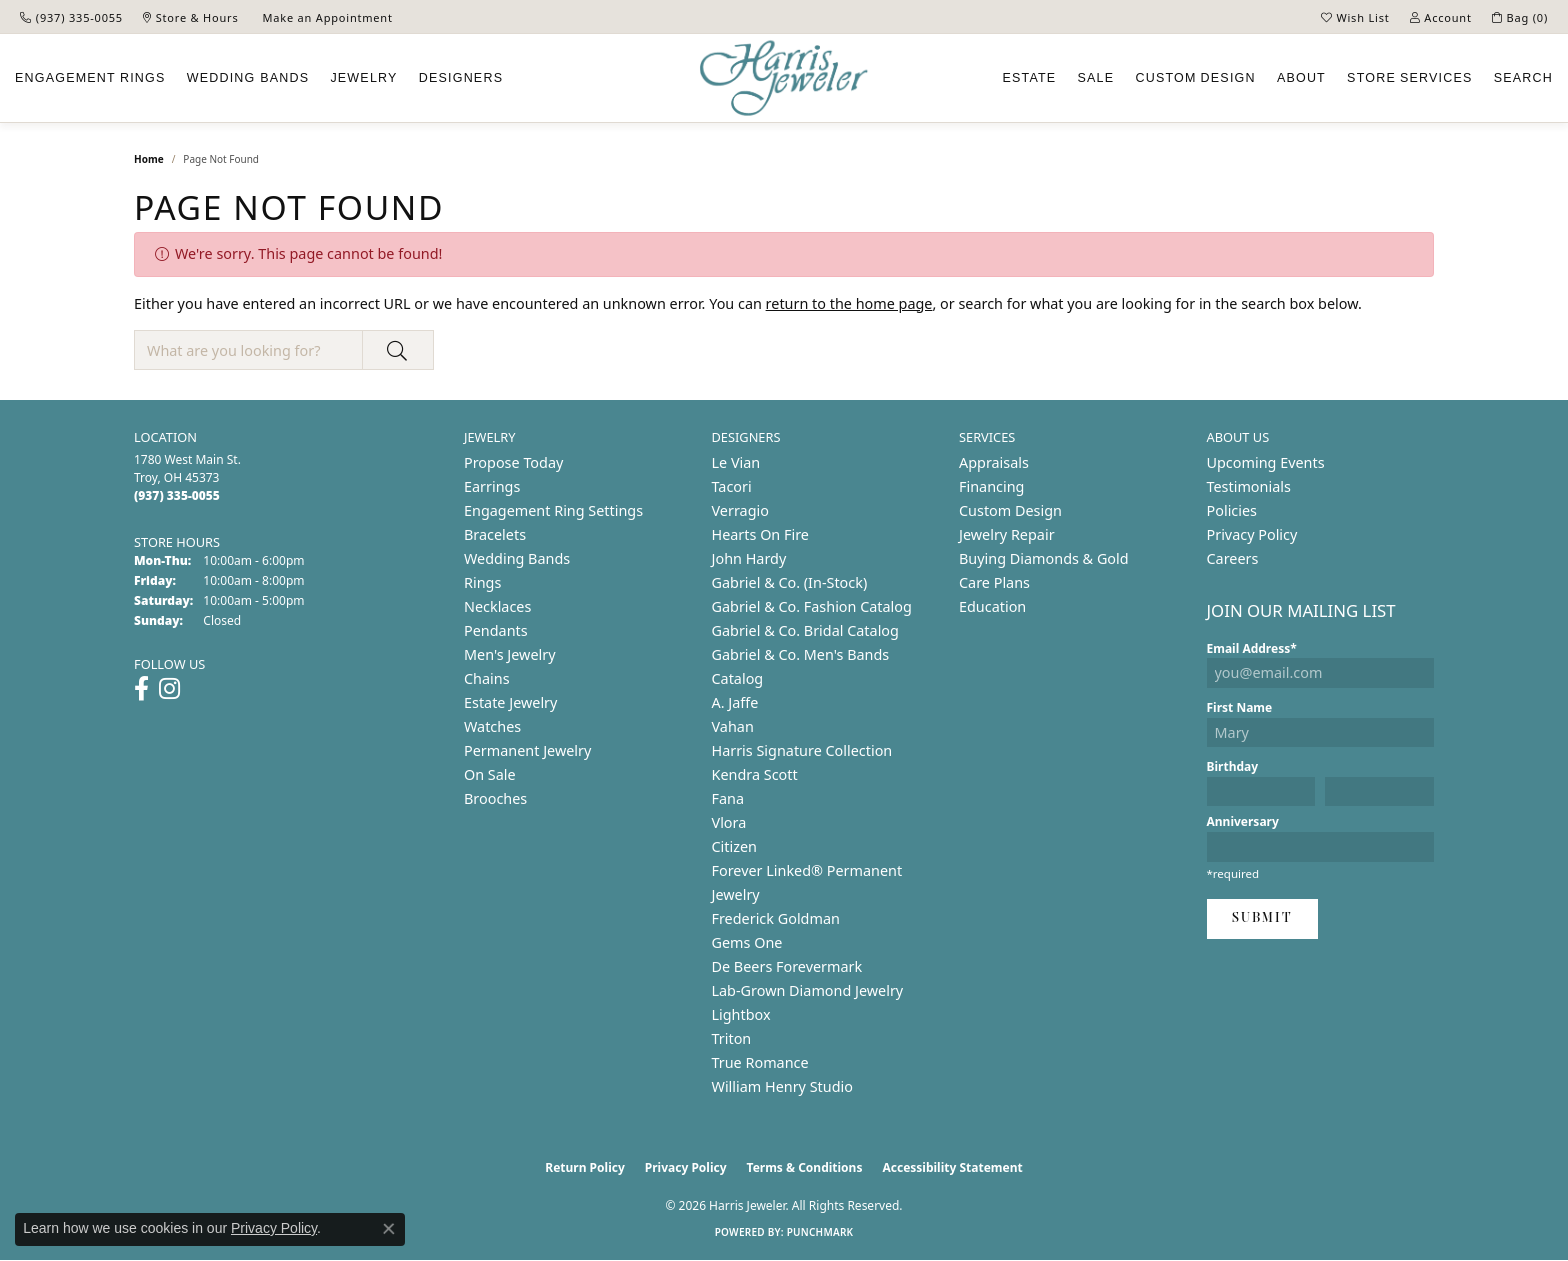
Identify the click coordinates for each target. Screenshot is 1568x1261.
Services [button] (1409, 78)
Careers (1233, 558)
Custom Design (1010, 510)
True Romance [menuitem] (760, 1062)
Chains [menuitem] (487, 678)
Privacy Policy (1252, 534)
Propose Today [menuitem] (513, 462)
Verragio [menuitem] (740, 510)
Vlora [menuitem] (729, 822)
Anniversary (1243, 821)
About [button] (1301, 78)
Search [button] (1523, 78)
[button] (1355, 17)
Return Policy (585, 1167)
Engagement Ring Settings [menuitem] (553, 510)
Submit (1262, 918)
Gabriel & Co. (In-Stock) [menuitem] (790, 582)
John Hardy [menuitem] (749, 558)
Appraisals (994, 462)
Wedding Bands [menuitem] (517, 558)
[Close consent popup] (389, 1229)
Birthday (1233, 766)
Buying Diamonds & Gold (1044, 558)
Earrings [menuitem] (492, 486)
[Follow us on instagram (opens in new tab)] (169, 689)
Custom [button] (1195, 78)
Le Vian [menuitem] (736, 462)
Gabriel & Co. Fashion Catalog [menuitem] (812, 606)
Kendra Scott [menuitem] (755, 774)
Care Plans (994, 582)
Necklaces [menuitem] (497, 606)
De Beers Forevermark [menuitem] (787, 966)
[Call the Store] (177, 495)
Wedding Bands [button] (248, 78)
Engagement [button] (90, 78)
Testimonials (1249, 486)
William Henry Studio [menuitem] (782, 1086)
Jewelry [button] (363, 78)
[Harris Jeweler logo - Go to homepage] (784, 78)
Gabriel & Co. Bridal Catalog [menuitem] (805, 630)
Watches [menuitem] (492, 726)
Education (992, 606)
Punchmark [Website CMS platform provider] (820, 1232)
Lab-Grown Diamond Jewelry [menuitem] (808, 990)
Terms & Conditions (805, 1167)
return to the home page (849, 303)
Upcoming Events (1266, 462)
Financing (991, 486)
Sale (1096, 78)
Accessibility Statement (952, 1167)
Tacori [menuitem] (732, 486)
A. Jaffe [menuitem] (735, 702)
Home (149, 159)
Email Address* (1252, 648)
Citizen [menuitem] (735, 846)
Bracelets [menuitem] (495, 534)
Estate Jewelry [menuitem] (510, 702)
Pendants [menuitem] (496, 630)
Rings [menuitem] (482, 582)
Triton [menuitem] (732, 1038)
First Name (1240, 707)
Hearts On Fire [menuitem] (760, 534)
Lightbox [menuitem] (741, 1014)
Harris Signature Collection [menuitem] (802, 750)
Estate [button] (1029, 78)
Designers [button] (461, 78)
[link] (71, 17)
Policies (1232, 510)
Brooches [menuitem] (495, 798)
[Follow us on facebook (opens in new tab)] (141, 689)
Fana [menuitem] (728, 798)
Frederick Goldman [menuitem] (776, 918)
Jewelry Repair (1007, 534)
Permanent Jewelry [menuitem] (527, 750)
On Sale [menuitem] (490, 774)
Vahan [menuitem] (733, 726)
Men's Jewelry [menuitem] (510, 654)
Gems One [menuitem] (747, 942)
